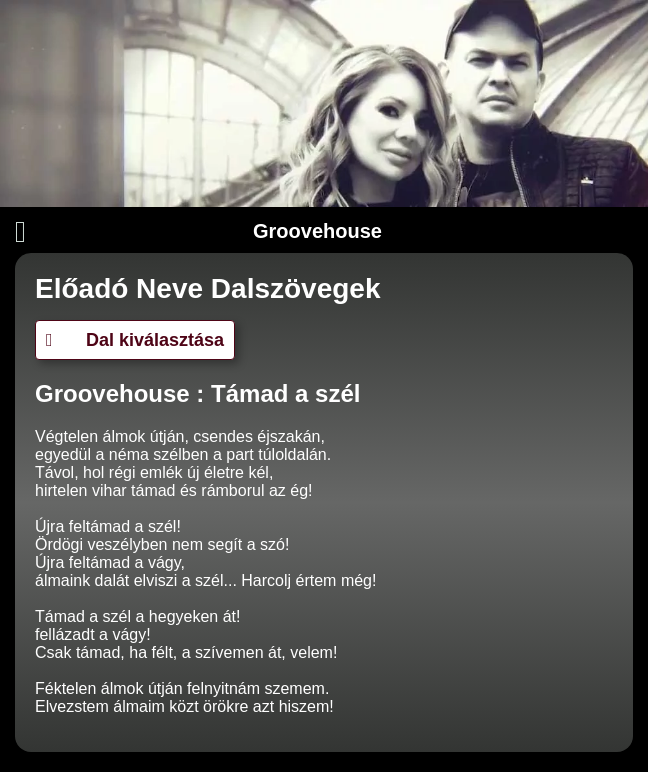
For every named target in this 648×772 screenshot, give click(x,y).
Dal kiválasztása (135, 340)
